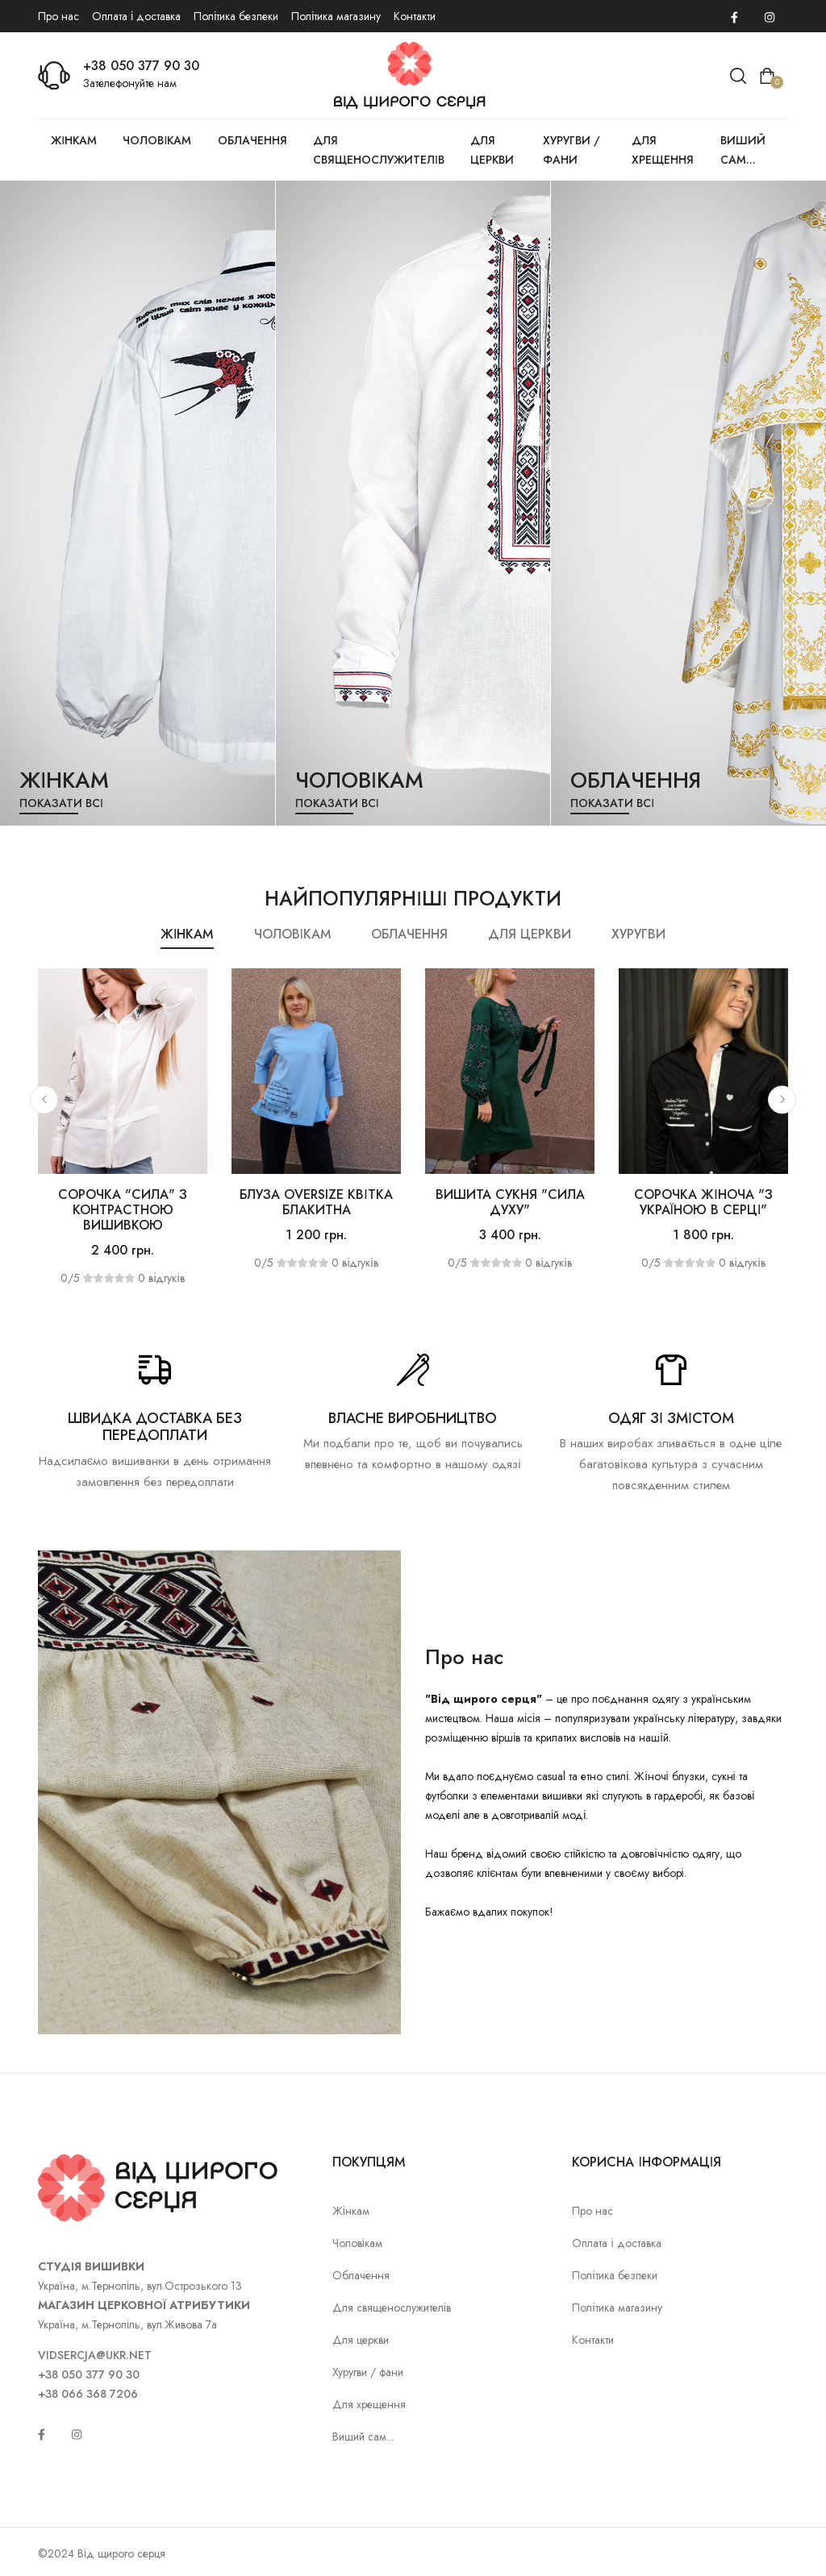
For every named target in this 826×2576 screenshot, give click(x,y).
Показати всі (61, 803)
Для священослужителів (378, 150)
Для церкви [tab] (529, 934)
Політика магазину (336, 16)
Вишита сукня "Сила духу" (510, 1202)
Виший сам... (743, 150)
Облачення (252, 140)
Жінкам (74, 140)
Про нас (58, 16)
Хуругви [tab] (638, 934)
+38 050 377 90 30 (141, 65)
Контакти (415, 16)
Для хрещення (663, 150)
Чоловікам (157, 140)
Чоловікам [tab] (292, 934)
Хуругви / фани (571, 150)
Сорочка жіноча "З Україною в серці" (703, 1202)
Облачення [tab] (409, 934)
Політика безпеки (236, 16)
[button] (44, 1099)
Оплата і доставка (136, 16)
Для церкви (492, 150)
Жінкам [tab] (187, 934)
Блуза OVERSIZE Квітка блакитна (316, 1202)
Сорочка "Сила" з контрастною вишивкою (122, 1209)
